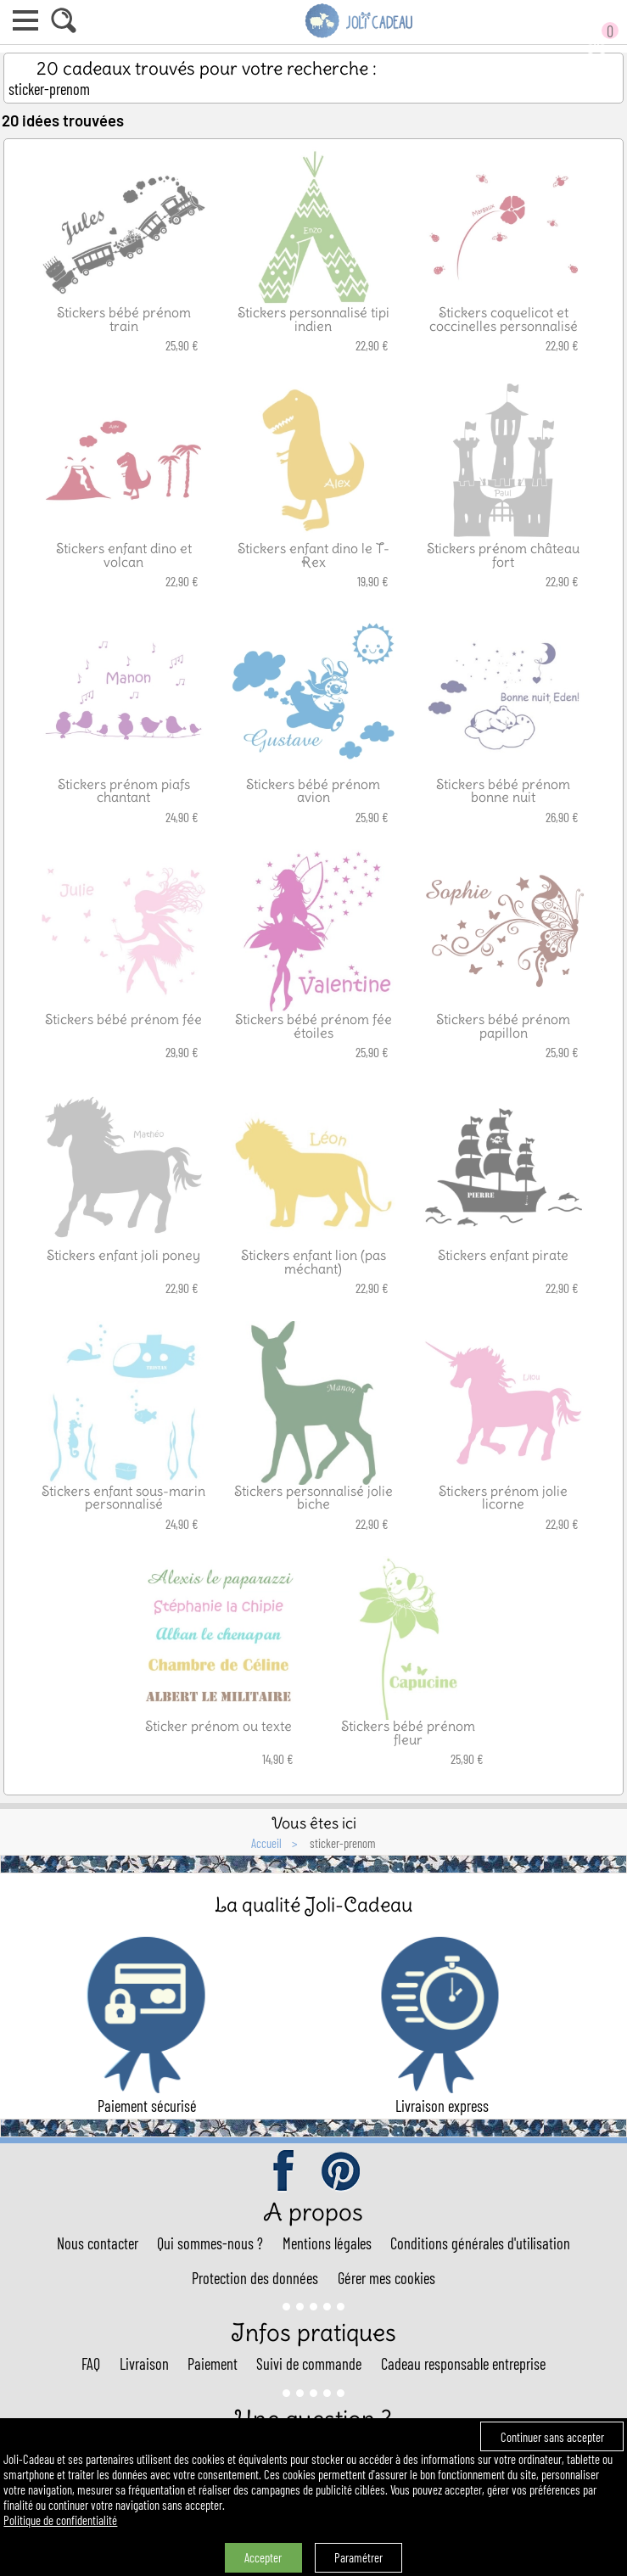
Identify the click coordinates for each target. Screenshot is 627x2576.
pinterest (341, 2172)
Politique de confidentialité (60, 2520)
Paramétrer (358, 2557)
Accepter (263, 2557)
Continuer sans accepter (552, 2436)
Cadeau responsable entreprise (463, 2364)
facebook (285, 2172)
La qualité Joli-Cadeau (313, 1904)
